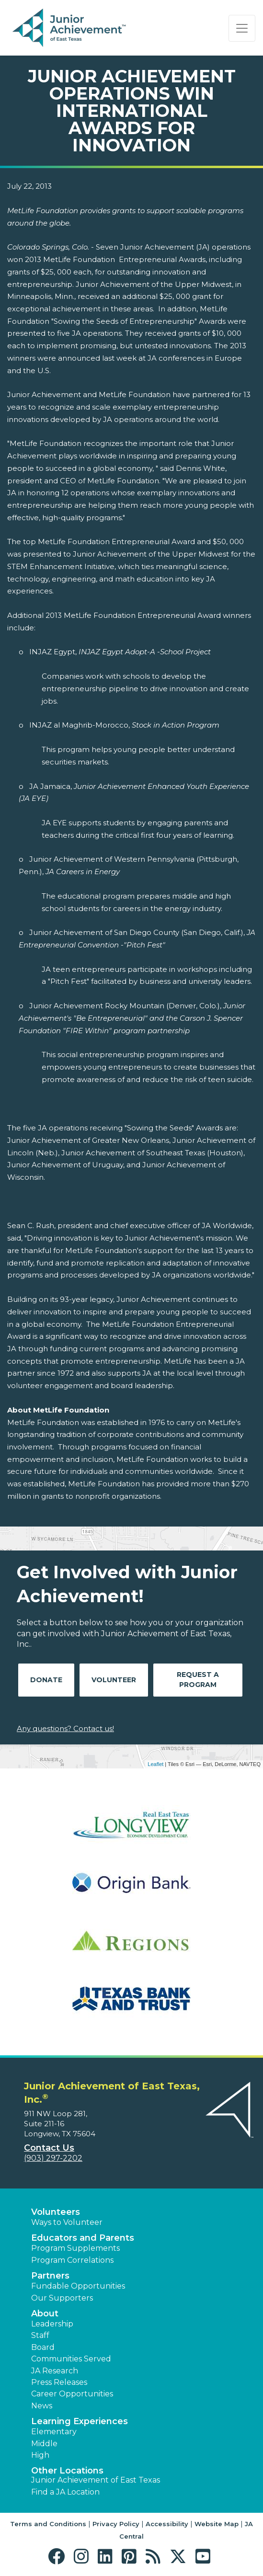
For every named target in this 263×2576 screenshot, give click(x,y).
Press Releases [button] (59, 2382)
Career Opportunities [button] (72, 2393)
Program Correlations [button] (72, 2260)
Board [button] (43, 2347)
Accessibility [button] (167, 2524)
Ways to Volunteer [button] (67, 2222)
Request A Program (198, 1679)
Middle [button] (44, 2443)
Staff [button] (40, 2335)
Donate (46, 1680)
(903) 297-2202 (53, 2158)
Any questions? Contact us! (65, 1728)
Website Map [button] (216, 2524)
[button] (58, 2556)
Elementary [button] (54, 2431)
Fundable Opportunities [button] (78, 2286)
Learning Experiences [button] (79, 2421)
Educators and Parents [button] (82, 2238)
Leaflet (155, 1764)
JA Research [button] (54, 2370)
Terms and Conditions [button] (48, 2524)
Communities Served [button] (71, 2358)
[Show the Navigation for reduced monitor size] (242, 28)
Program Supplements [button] (75, 2248)
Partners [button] (50, 2275)
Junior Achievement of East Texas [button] (95, 2480)
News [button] (41, 2405)
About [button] (44, 2313)
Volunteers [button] (55, 2212)
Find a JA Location (65, 2491)
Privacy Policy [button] (115, 2524)
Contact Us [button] (49, 2147)
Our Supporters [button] (62, 2297)
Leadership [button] (52, 2323)
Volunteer (113, 1680)
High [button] (40, 2455)
